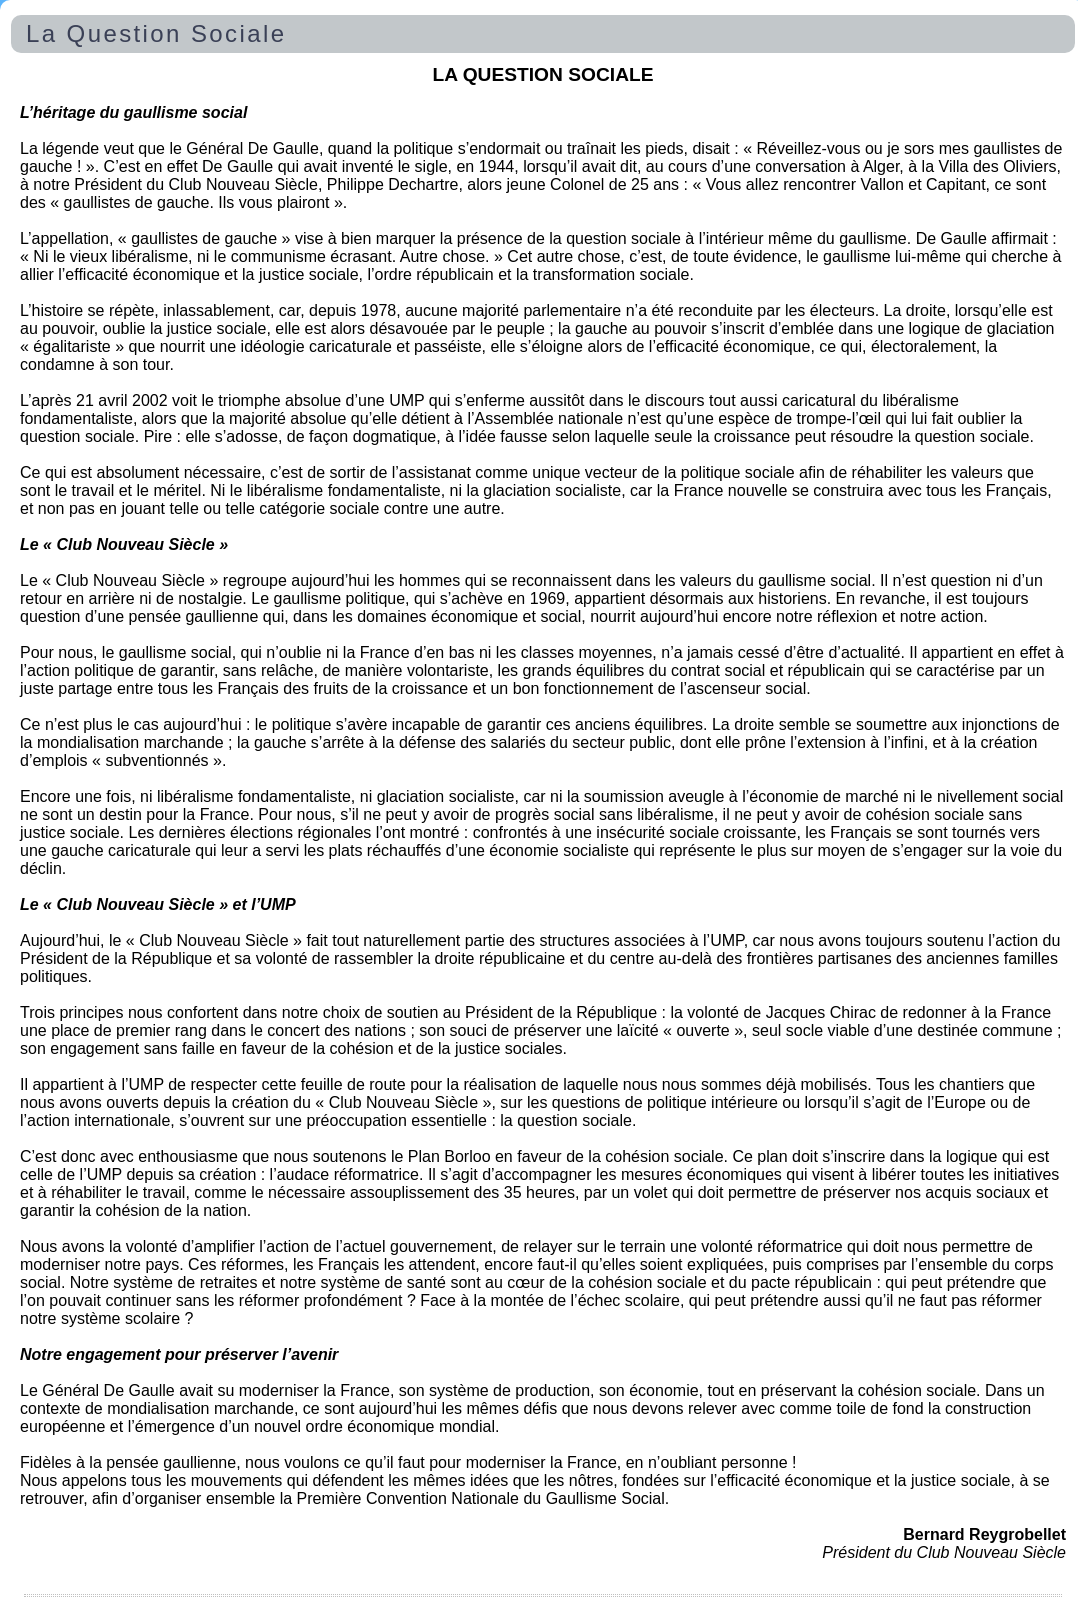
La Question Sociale (156, 33)
